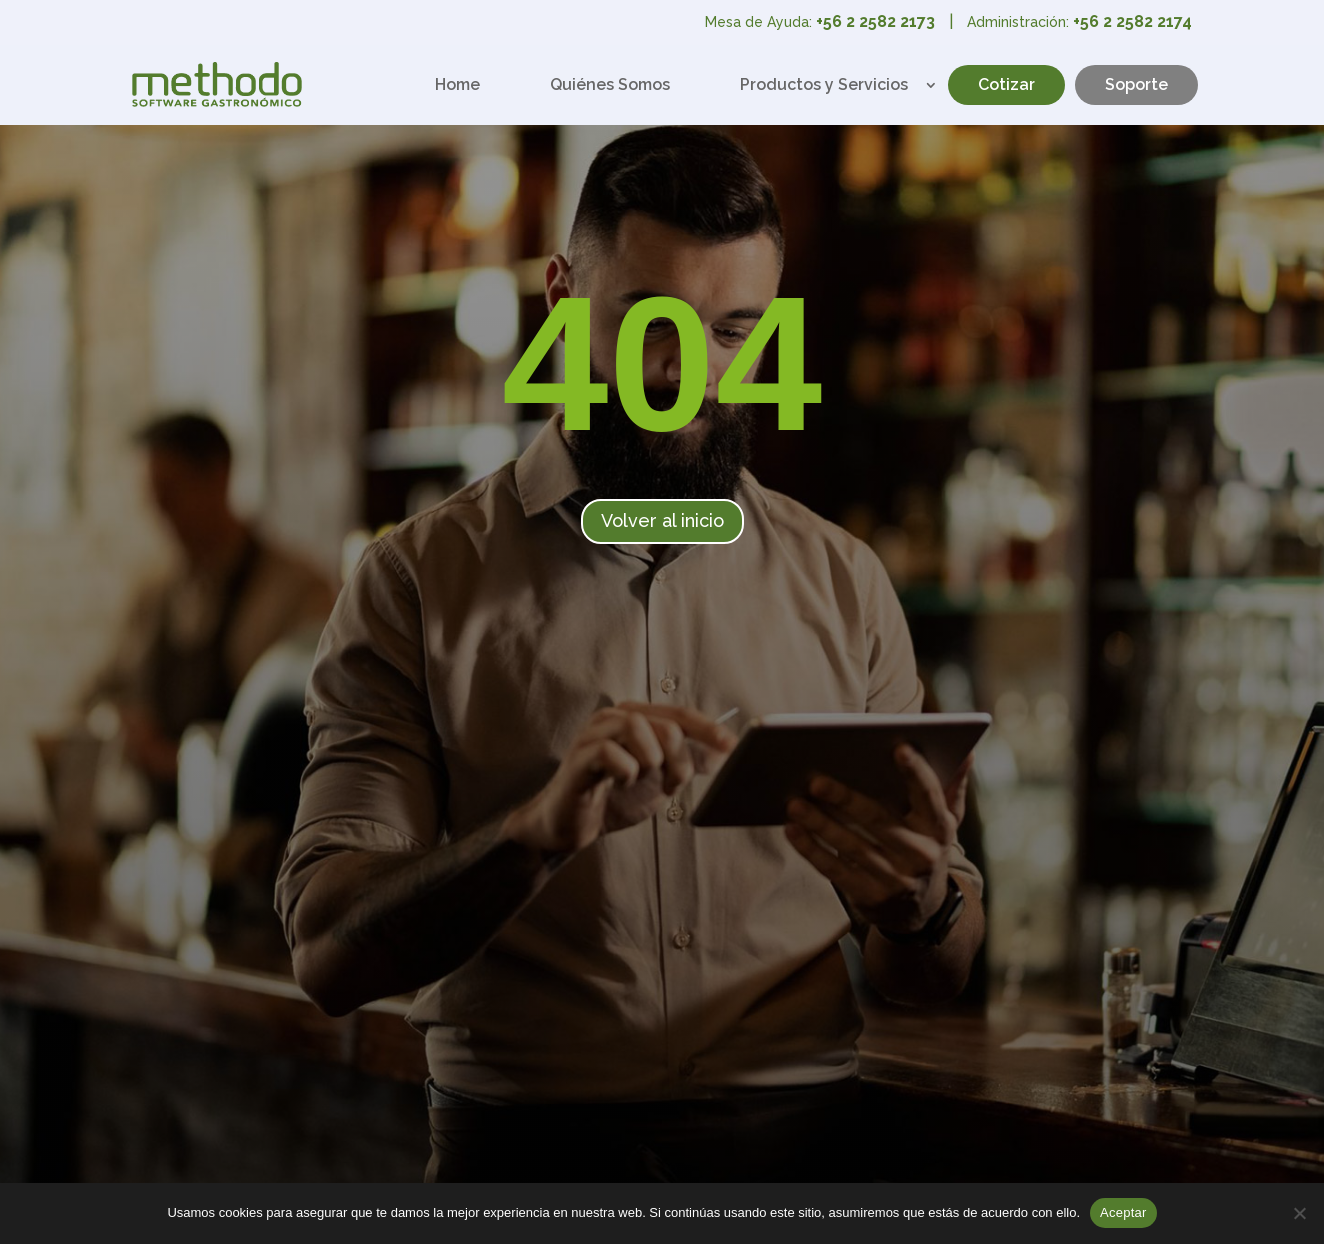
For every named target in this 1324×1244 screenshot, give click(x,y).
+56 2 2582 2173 (875, 21)
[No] (1299, 1213)
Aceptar (1123, 1212)
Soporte (1136, 84)
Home (457, 84)
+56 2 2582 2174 (1132, 21)
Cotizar (1006, 84)
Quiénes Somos (610, 84)
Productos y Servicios (824, 84)
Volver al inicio (662, 520)
